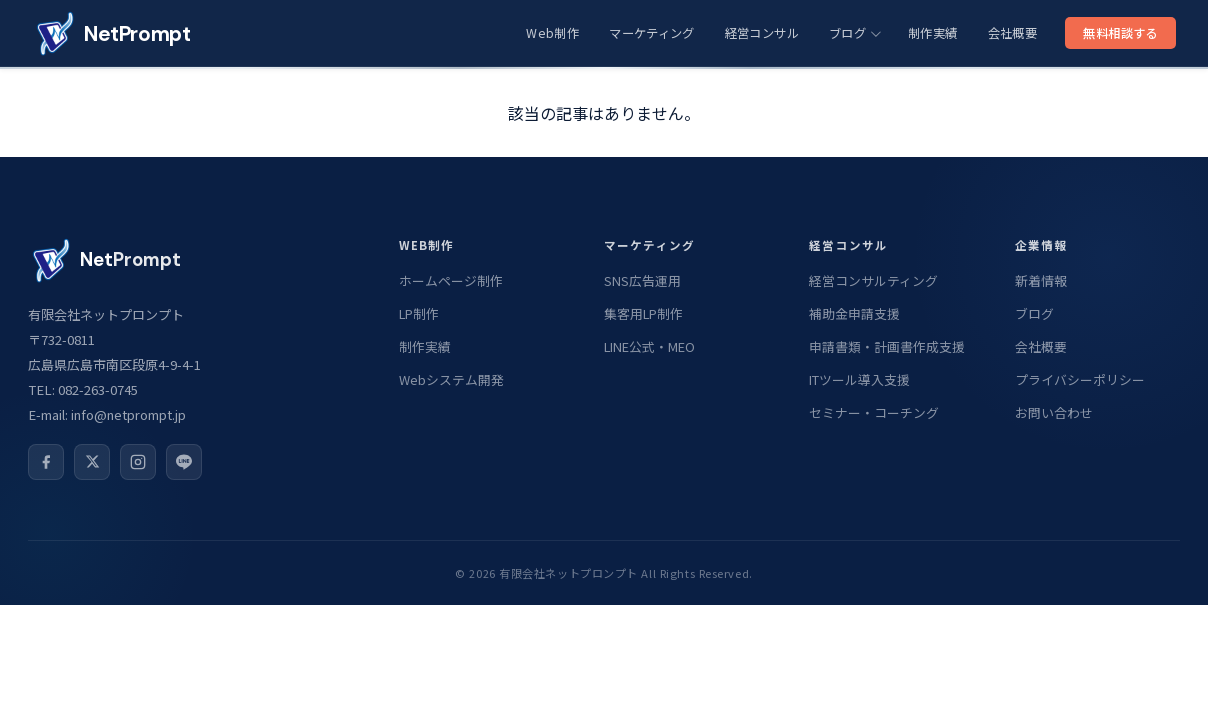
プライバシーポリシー (1080, 379)
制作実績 (932, 33)
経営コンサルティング (873, 280)
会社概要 (1012, 33)
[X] (92, 462)
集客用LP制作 (643, 313)
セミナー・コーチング (874, 412)
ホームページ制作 (451, 280)
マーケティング (652, 33)
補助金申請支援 (854, 313)
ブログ (854, 33)
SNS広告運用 (642, 280)
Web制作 (552, 33)
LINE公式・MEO (649, 346)
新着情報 (1041, 280)
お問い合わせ (1054, 412)
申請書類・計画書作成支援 (887, 346)
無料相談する (1120, 33)
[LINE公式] (184, 462)
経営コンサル (762, 33)
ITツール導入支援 (859, 379)
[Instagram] (138, 462)
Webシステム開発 (451, 379)
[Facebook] (46, 462)
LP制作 (419, 313)
